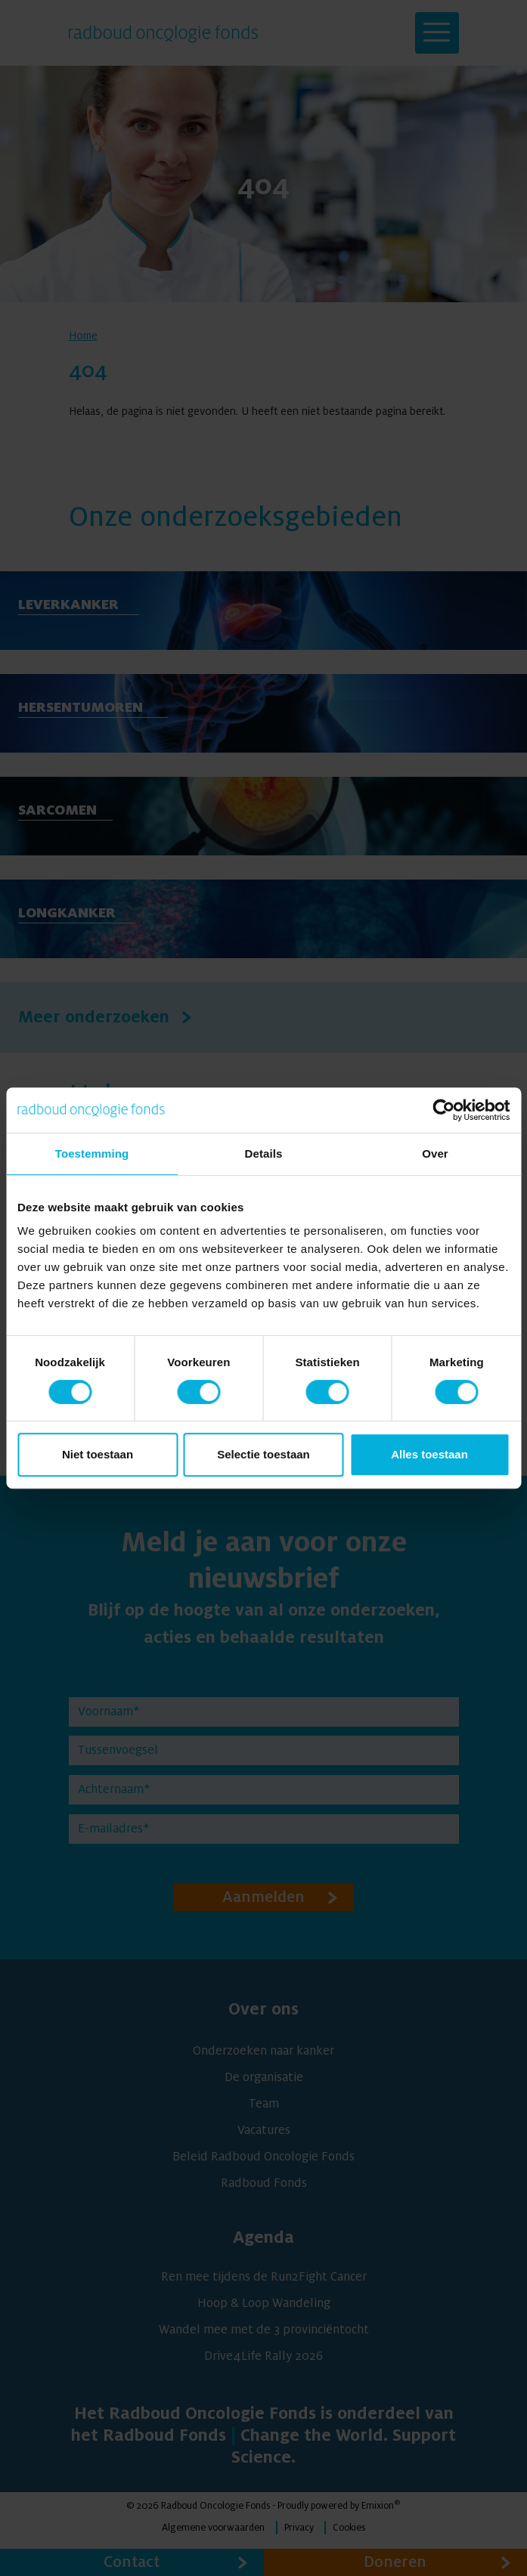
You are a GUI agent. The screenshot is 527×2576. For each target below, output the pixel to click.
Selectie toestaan (263, 1454)
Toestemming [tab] (92, 1153)
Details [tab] (264, 1153)
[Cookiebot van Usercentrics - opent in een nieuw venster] (443, 1110)
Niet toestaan (97, 1454)
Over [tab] (435, 1153)
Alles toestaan (429, 1454)
